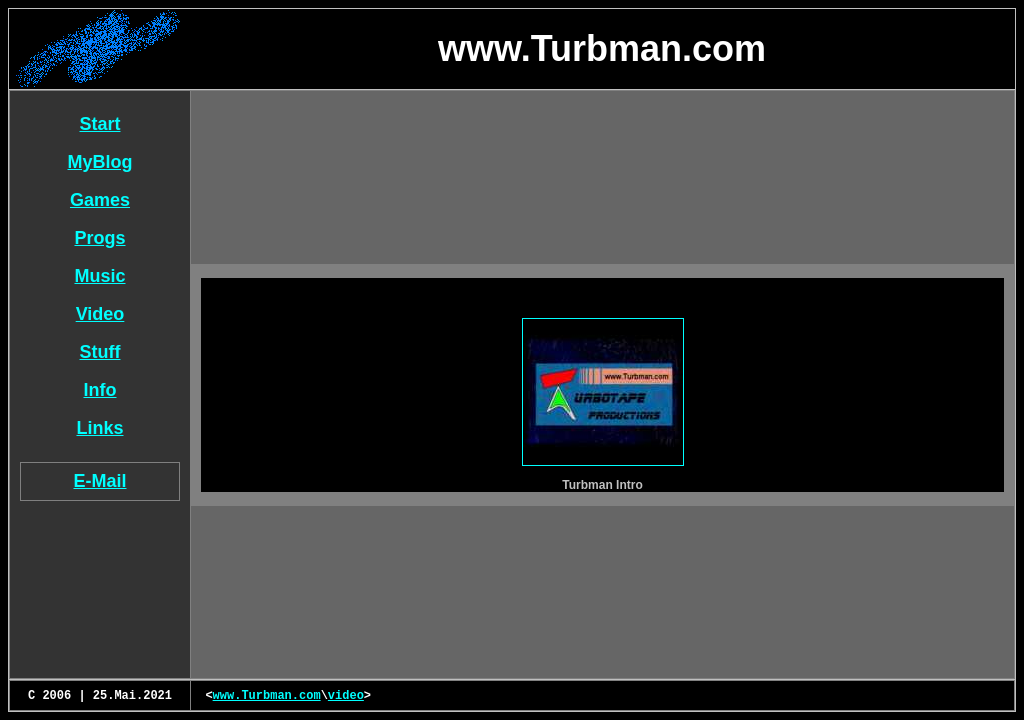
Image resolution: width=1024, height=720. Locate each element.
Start (99, 124)
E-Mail (99, 481)
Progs (99, 238)
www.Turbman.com (267, 696)
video (346, 696)
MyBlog (100, 162)
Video (100, 314)
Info (100, 390)
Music (99, 276)
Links (99, 428)
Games (100, 200)
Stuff (100, 352)
